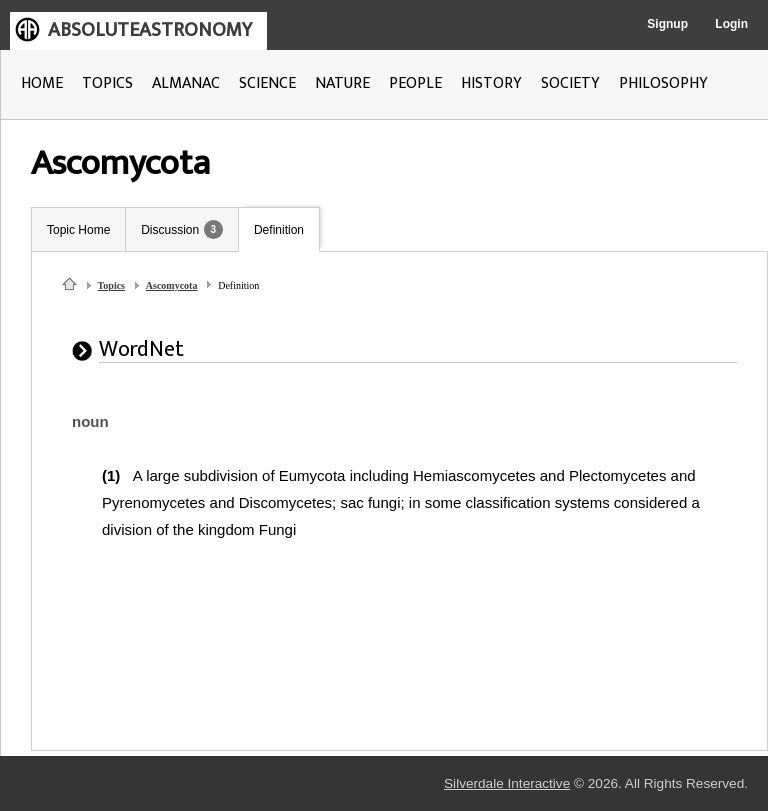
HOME (42, 83)
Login (731, 24)
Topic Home (78, 230)
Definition (279, 230)
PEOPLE (415, 83)
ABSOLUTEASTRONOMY (150, 30)
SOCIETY (570, 83)
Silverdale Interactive (507, 783)
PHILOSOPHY (663, 83)
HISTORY (491, 83)
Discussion (170, 230)
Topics (111, 285)
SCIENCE (267, 83)
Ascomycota (172, 285)
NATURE (342, 83)
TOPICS (107, 83)
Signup (667, 24)
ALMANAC (186, 83)
